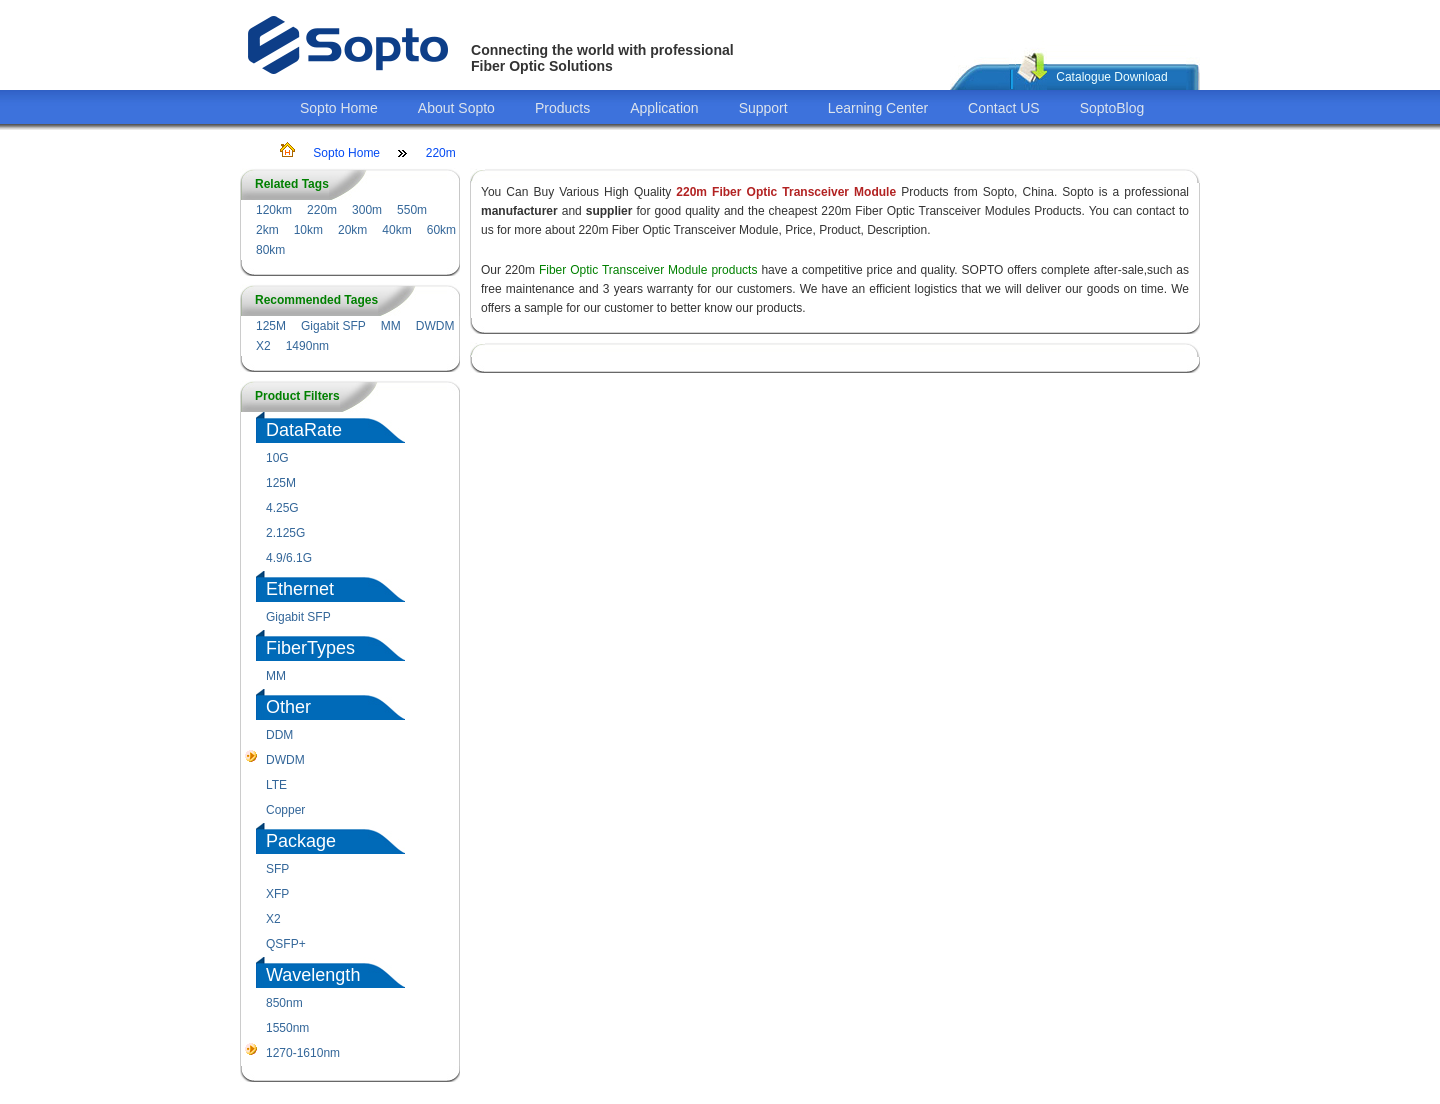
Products (562, 108)
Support (763, 108)
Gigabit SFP (333, 326)
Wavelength (313, 975)
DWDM (435, 326)
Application (664, 108)
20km (352, 230)
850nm (284, 1003)
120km (274, 210)
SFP (277, 869)
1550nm (287, 1028)
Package (301, 841)
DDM (279, 735)
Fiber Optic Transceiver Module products (648, 270)
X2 (263, 346)
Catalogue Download (1111, 77)
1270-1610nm (303, 1053)
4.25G (282, 508)
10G (277, 458)
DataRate (304, 430)
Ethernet (300, 589)
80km (270, 250)
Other (288, 707)
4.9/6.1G (289, 558)
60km (441, 230)
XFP (277, 894)
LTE (276, 785)
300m (367, 210)
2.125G (285, 533)
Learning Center (878, 108)
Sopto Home (339, 108)
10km (308, 230)
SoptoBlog (1112, 108)
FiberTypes (310, 648)
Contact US (1004, 108)
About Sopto (456, 108)
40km (396, 230)
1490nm (307, 346)
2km (267, 230)
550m (412, 210)
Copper (285, 810)
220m (441, 153)
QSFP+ (286, 944)
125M (271, 326)
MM (391, 326)
